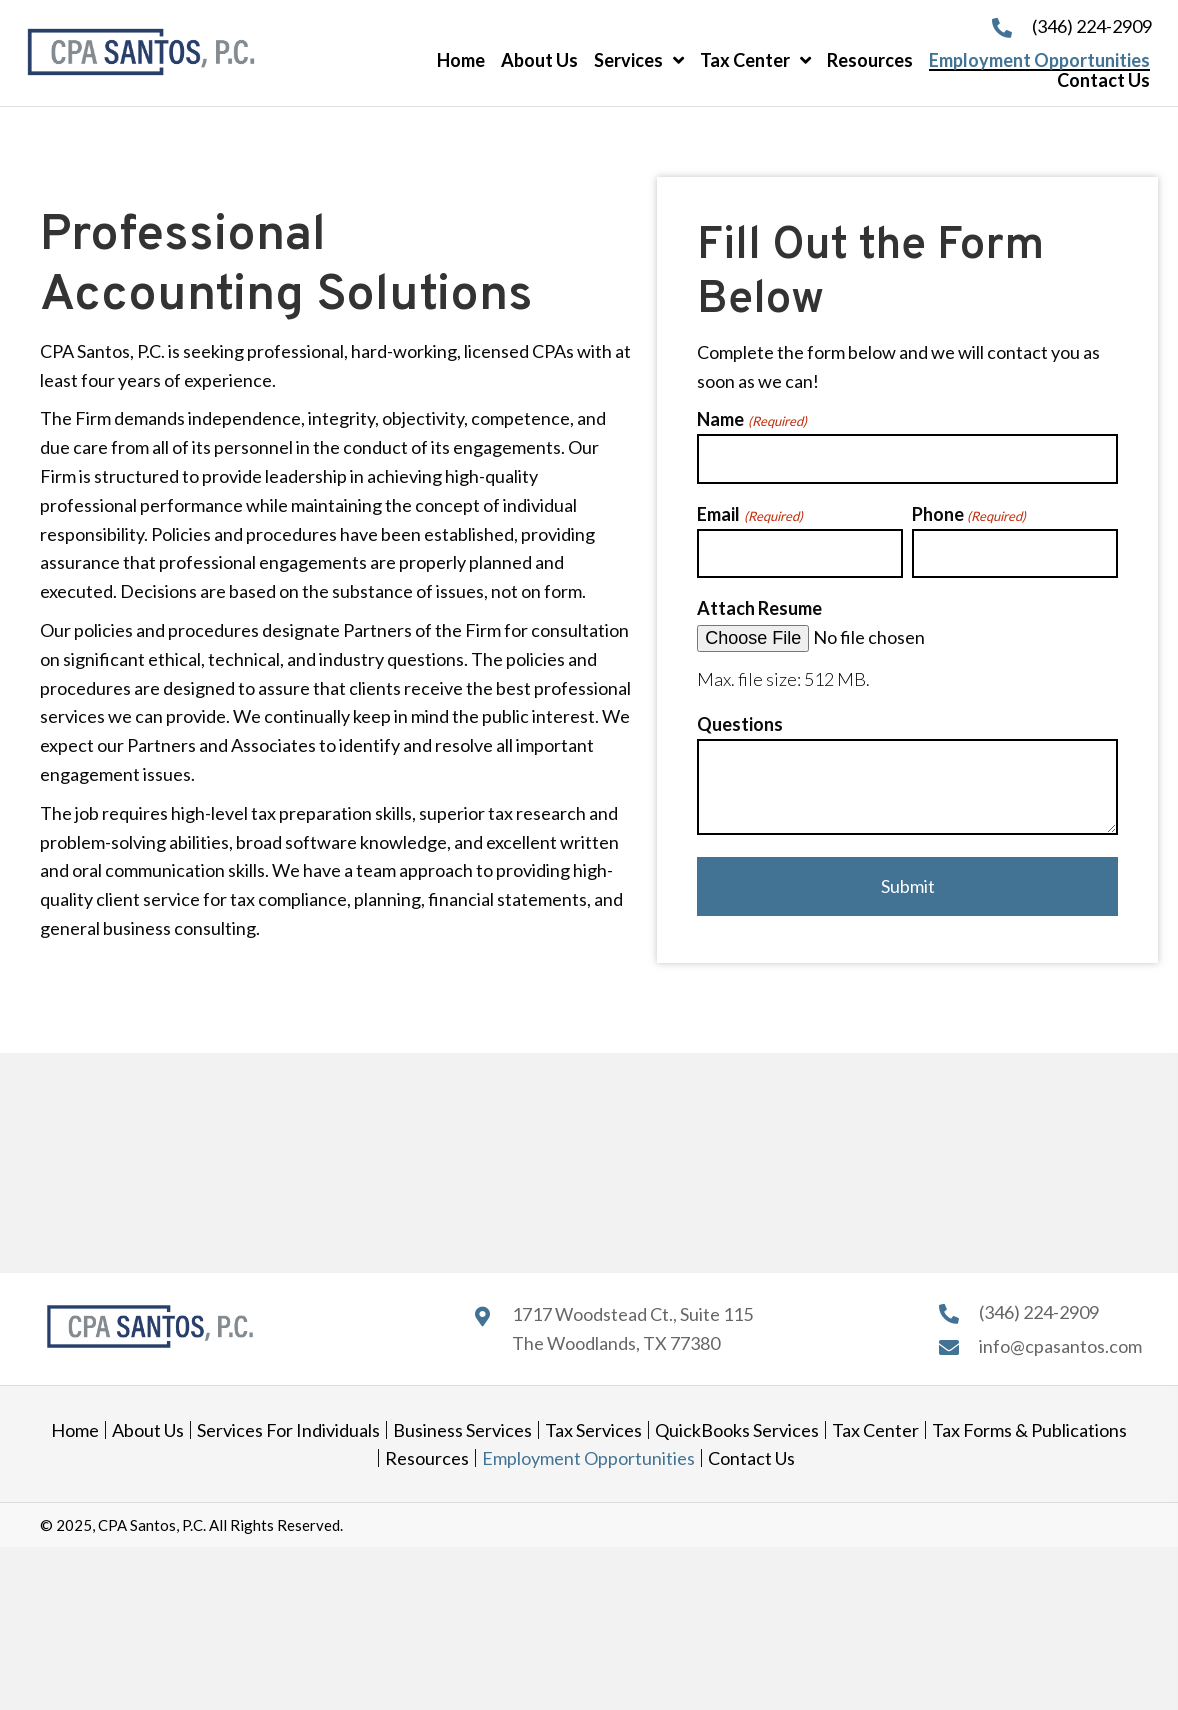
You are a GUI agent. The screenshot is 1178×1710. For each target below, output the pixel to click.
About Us (148, 1430)
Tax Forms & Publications (1029, 1430)
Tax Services (593, 1430)
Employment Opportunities (588, 1458)
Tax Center (875, 1430)
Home (75, 1430)
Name (751, 420)
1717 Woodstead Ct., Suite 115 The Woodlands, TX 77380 (632, 1328)
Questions (740, 724)
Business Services (462, 1430)
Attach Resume (759, 608)
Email (749, 515)
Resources (427, 1458)
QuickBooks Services (737, 1430)
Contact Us (751, 1458)
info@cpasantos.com (1060, 1346)
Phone (969, 515)
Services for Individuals (288, 1430)
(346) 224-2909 (1092, 26)
